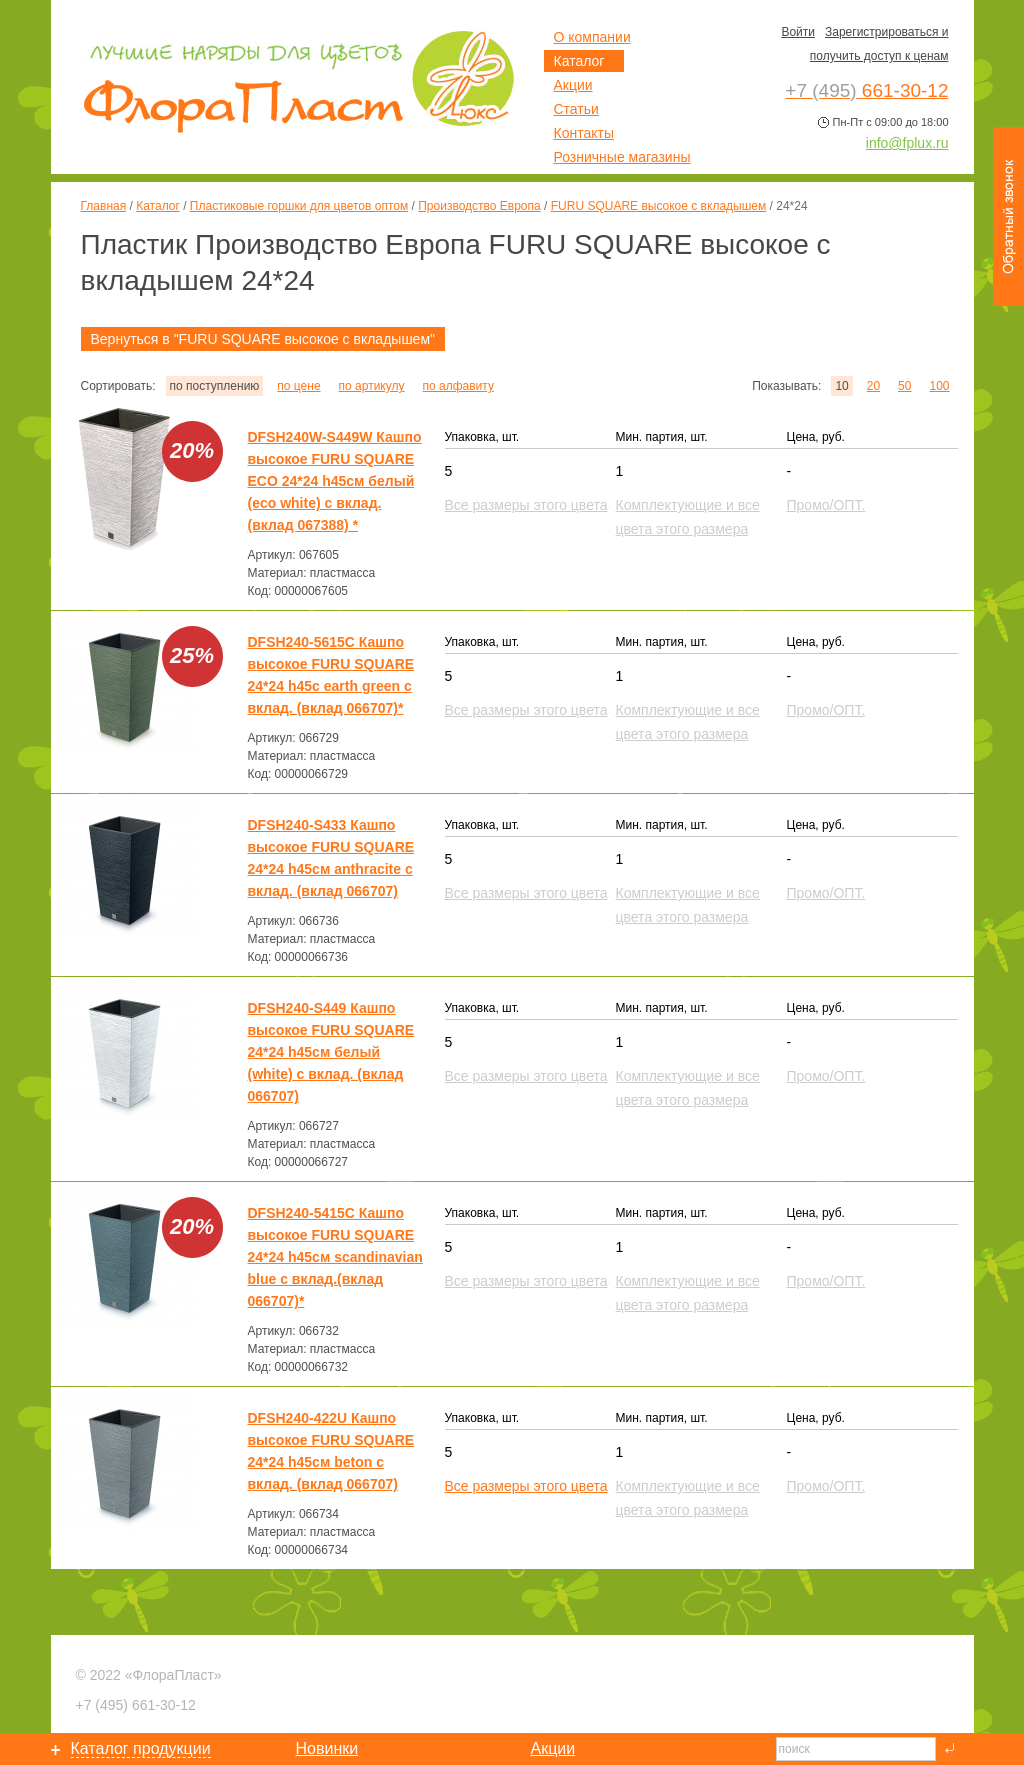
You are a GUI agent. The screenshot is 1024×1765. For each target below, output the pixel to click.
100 (939, 386)
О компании (592, 37)
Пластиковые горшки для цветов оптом (299, 206)
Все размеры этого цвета (526, 1486)
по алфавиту (457, 386)
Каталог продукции (141, 1748)
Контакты (584, 133)
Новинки (327, 1748)
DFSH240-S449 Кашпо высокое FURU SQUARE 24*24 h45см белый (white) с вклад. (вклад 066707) (331, 1052)
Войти (798, 32)
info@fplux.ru (907, 143)
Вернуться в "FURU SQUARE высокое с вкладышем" (263, 339)
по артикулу (372, 386)
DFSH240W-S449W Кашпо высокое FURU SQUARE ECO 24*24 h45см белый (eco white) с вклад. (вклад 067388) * (335, 481)
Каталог (158, 206)
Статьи (576, 109)
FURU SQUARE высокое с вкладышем (659, 206)
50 (904, 386)
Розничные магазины (622, 157)
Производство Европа (479, 206)
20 (873, 386)
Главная (104, 206)
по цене (298, 386)
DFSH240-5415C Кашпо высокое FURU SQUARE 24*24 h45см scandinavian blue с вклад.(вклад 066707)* (335, 1257)
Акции (573, 85)
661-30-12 (136, 1705)
